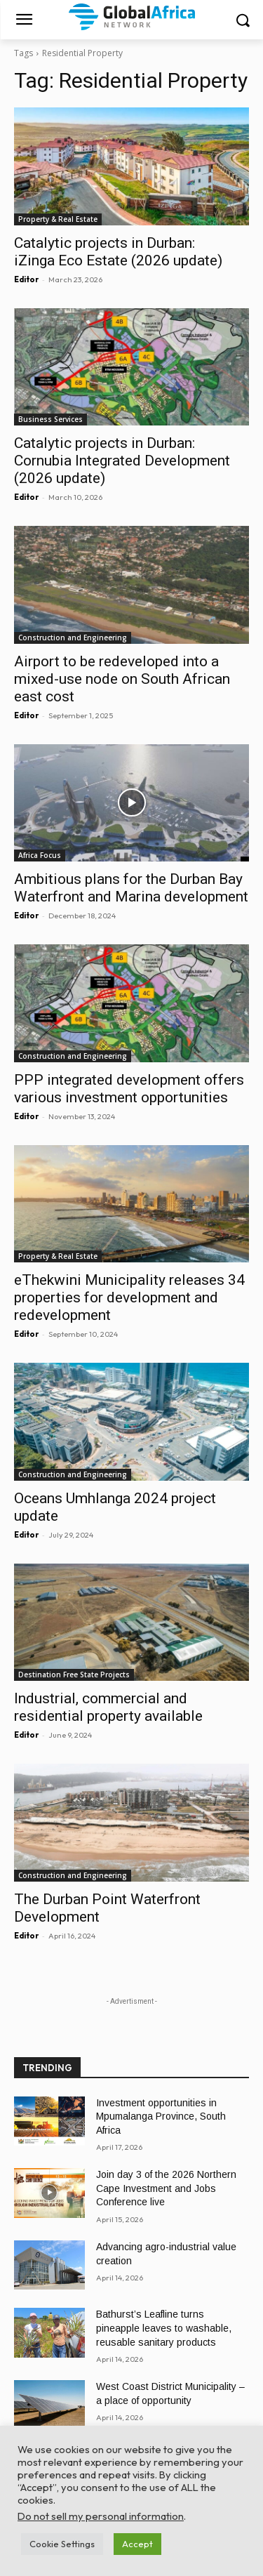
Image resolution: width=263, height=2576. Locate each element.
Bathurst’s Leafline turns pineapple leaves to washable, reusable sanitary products (163, 2328)
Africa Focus (39, 855)
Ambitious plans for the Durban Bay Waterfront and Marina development (131, 888)
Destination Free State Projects (74, 1674)
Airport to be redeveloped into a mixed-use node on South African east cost (122, 679)
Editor (26, 279)
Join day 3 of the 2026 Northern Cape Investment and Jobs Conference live (166, 2188)
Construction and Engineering (72, 637)
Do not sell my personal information (101, 2516)
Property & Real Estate (57, 219)
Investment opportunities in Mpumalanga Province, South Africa (161, 2116)
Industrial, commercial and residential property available (108, 1707)
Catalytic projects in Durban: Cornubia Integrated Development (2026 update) (122, 461)
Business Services (50, 419)
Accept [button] (137, 2543)
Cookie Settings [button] (62, 2543)
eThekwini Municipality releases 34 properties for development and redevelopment (129, 1297)
